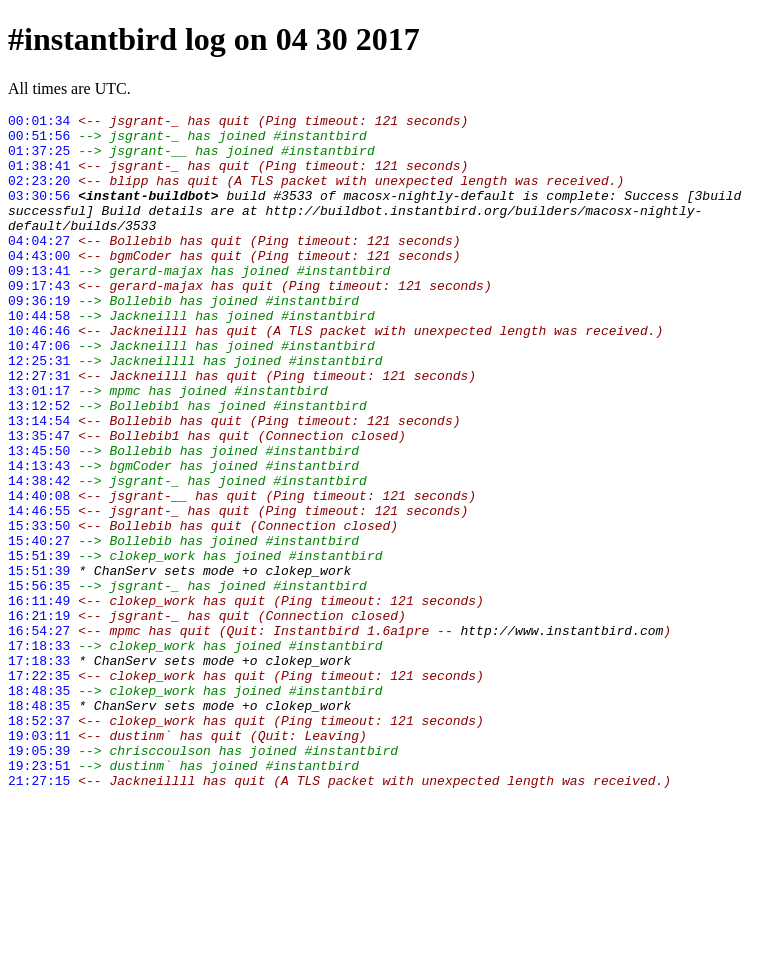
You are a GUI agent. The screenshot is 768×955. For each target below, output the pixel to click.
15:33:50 (39, 609)
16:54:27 (39, 735)
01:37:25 (39, 159)
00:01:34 (39, 123)
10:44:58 (39, 357)
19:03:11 (39, 861)
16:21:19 (39, 717)
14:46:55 (39, 591)
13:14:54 (39, 483)
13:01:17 (39, 447)
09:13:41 (39, 303)
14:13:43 (39, 537)
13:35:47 (39, 501)
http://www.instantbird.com (561, 735)
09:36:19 (39, 339)
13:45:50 (39, 519)
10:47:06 (39, 393)
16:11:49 (39, 699)
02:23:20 (39, 195)
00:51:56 (39, 141)
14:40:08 (39, 573)
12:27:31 (39, 429)
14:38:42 (39, 555)
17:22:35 (39, 789)
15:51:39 (39, 645)
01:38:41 (39, 177)
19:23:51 (39, 897)
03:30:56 (39, 213)
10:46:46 (39, 375)
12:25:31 (39, 411)
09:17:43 (39, 321)
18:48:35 (39, 807)
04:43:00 (39, 285)
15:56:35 (39, 681)
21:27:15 (39, 915)
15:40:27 (39, 627)
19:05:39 (39, 879)
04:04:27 (39, 267)
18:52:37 (39, 843)
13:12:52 (39, 465)
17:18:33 (39, 753)
